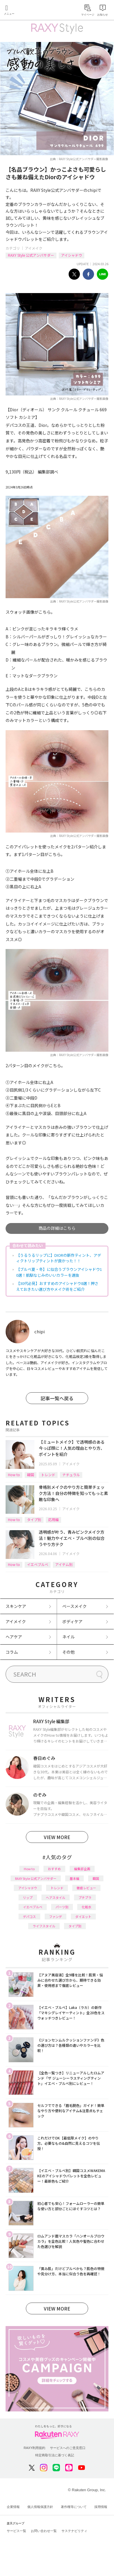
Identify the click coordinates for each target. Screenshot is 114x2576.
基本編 (74, 1878)
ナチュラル (71, 1474)
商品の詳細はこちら (57, 1228)
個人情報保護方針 (40, 2507)
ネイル (68, 1637)
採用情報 (100, 2507)
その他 (68, 1652)
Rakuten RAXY (31, 10)
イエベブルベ (37, 1564)
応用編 (53, 1519)
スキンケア (16, 1606)
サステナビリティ (74, 2531)
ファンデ (55, 1916)
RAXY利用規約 (35, 2448)
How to (14, 1474)
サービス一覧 (16, 2531)
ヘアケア (14, 1637)
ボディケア (72, 1621)
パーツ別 (62, 1906)
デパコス (29, 1916)
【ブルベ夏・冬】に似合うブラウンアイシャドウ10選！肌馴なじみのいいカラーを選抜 (59, 1272)
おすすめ (54, 1868)
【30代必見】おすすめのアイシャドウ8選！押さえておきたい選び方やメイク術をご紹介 (57, 1286)
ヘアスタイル (55, 1897)
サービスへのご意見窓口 (68, 2448)
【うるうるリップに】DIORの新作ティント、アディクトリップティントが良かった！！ (58, 1258)
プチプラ (84, 1897)
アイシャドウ (71, 255)
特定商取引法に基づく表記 (54, 2455)
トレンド (48, 1474)
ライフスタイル (44, 1926)
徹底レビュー (86, 1887)
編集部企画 (82, 1868)
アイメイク (33, 248)
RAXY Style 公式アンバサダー (31, 255)
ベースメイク (74, 1606)
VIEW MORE (57, 1837)
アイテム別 (64, 1564)
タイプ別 (34, 1519)
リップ (28, 1897)
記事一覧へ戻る (57, 1398)
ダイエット (83, 1916)
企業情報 (13, 2507)
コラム (12, 1652)
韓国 (30, 1474)
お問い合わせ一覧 (44, 2531)
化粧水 (86, 1906)
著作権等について (74, 2507)
